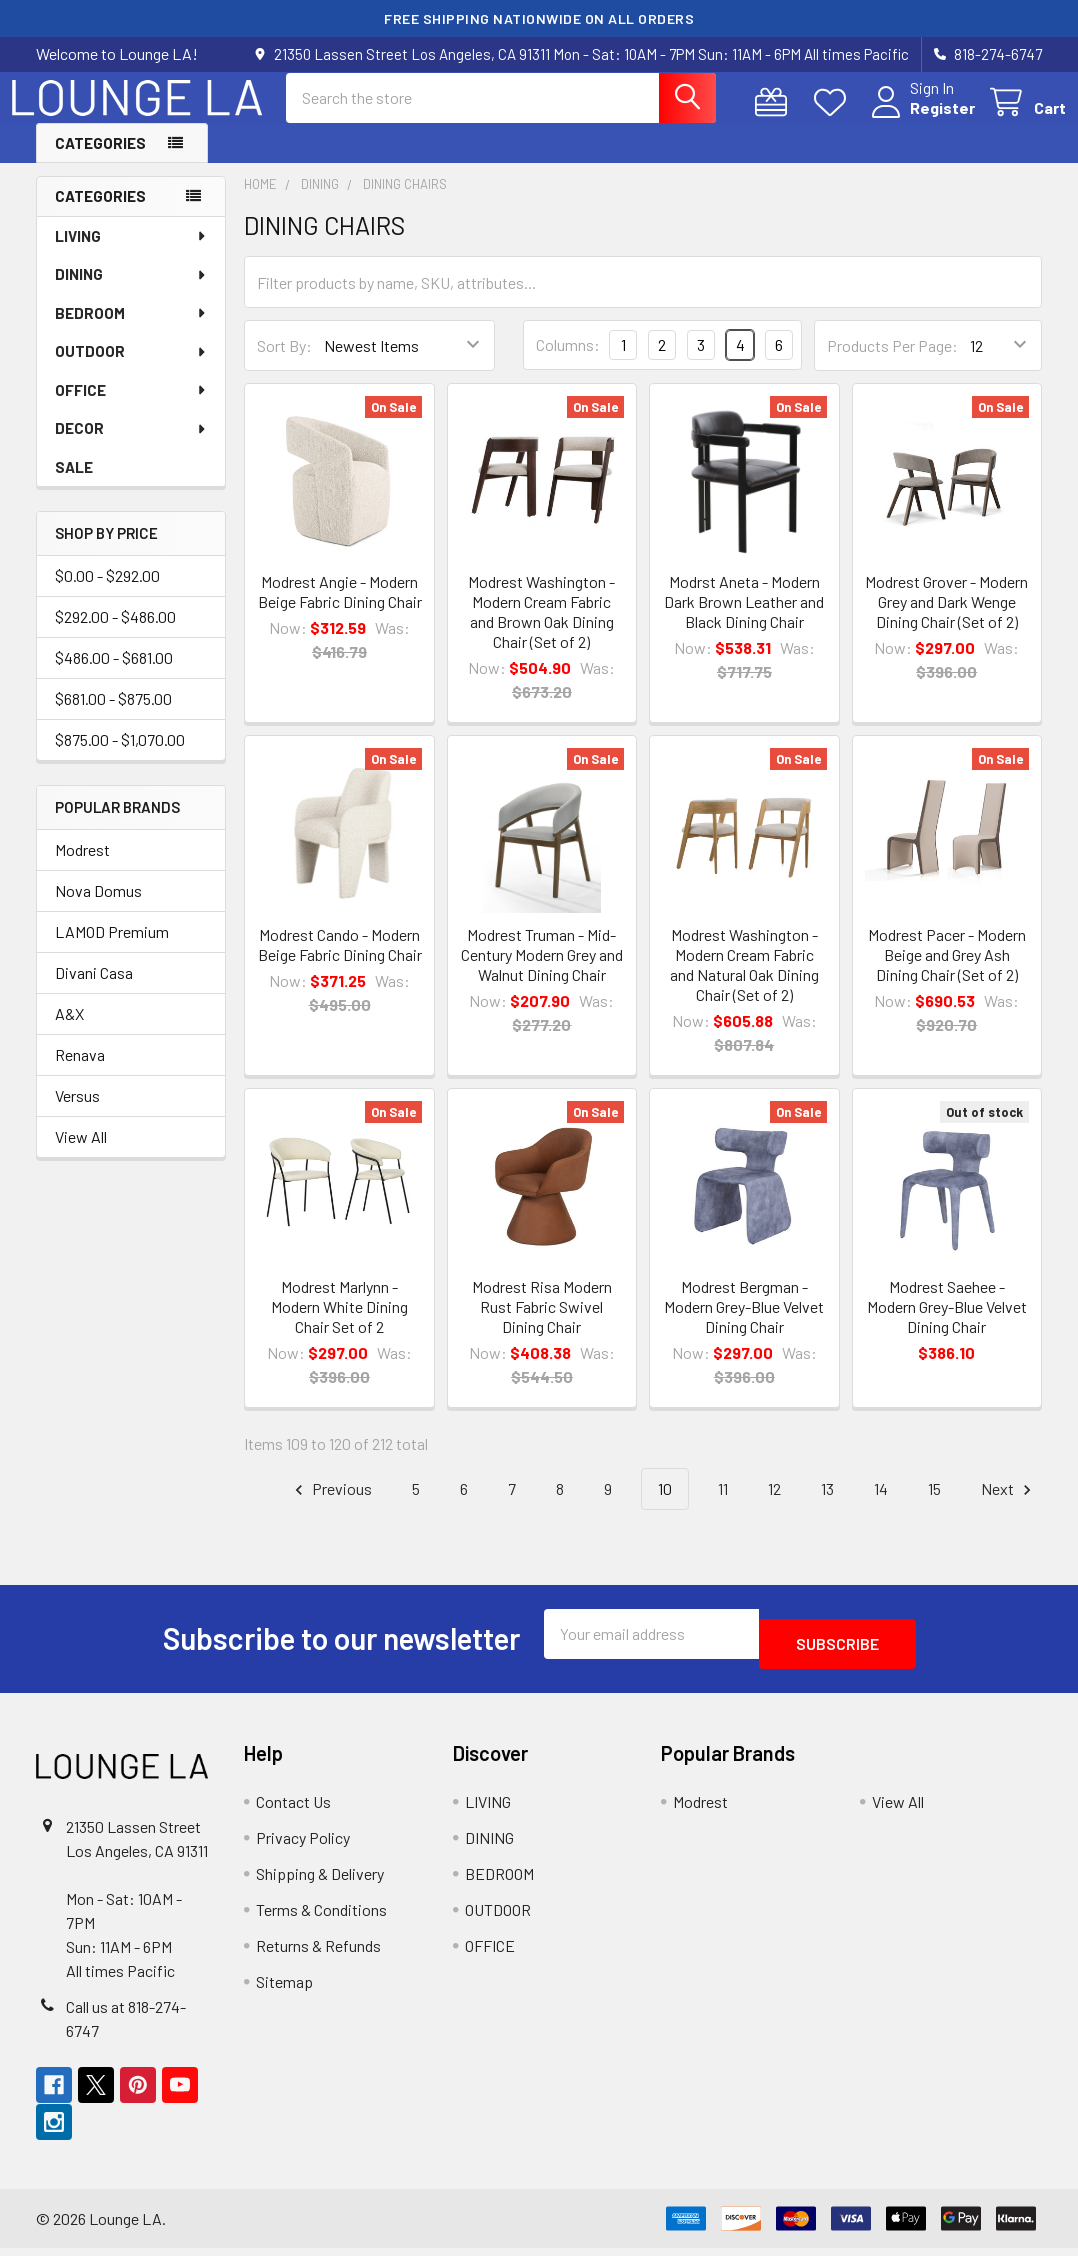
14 (881, 1506)
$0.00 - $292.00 (107, 593)
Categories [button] (100, 161)
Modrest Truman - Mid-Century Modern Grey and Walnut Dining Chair (542, 972)
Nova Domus (98, 908)
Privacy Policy (303, 1845)
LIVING (131, 254)
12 (774, 1506)
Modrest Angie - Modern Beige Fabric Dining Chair (340, 609)
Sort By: (284, 363)
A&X (69, 1031)
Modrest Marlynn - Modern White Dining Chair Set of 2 (339, 1324)
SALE (74, 485)
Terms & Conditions (321, 1917)
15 (934, 1506)
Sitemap (284, 1989)
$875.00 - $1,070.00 (120, 757)
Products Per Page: (892, 363)
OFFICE (131, 408)
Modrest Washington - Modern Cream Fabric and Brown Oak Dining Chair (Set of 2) (541, 629)
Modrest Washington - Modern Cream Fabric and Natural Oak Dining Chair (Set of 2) (744, 982)
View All (81, 1154)
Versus (77, 1113)
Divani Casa (94, 990)
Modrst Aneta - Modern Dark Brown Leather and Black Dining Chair (744, 619)
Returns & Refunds (318, 1953)
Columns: (568, 362)
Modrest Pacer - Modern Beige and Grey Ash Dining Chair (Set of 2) (947, 972)
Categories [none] (100, 214)
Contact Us (293, 1809)
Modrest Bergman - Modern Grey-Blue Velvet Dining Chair (744, 1324)
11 (723, 1506)
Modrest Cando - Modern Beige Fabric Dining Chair (340, 962)
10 (665, 1506)
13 (827, 1506)
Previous (330, 1507)
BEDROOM (131, 331)
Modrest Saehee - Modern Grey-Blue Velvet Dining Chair (947, 1324)
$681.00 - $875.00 (113, 716)
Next (1009, 1507)
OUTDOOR (131, 369)
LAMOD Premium (112, 949)
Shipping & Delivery (320, 1881)
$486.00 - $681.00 (114, 675)
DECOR (131, 446)
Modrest (82, 867)
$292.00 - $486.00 (115, 634)
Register (918, 119)
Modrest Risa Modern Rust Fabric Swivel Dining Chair (542, 1324)
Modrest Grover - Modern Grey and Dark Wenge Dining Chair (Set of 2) (946, 619)
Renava (80, 1072)
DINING (131, 292)
